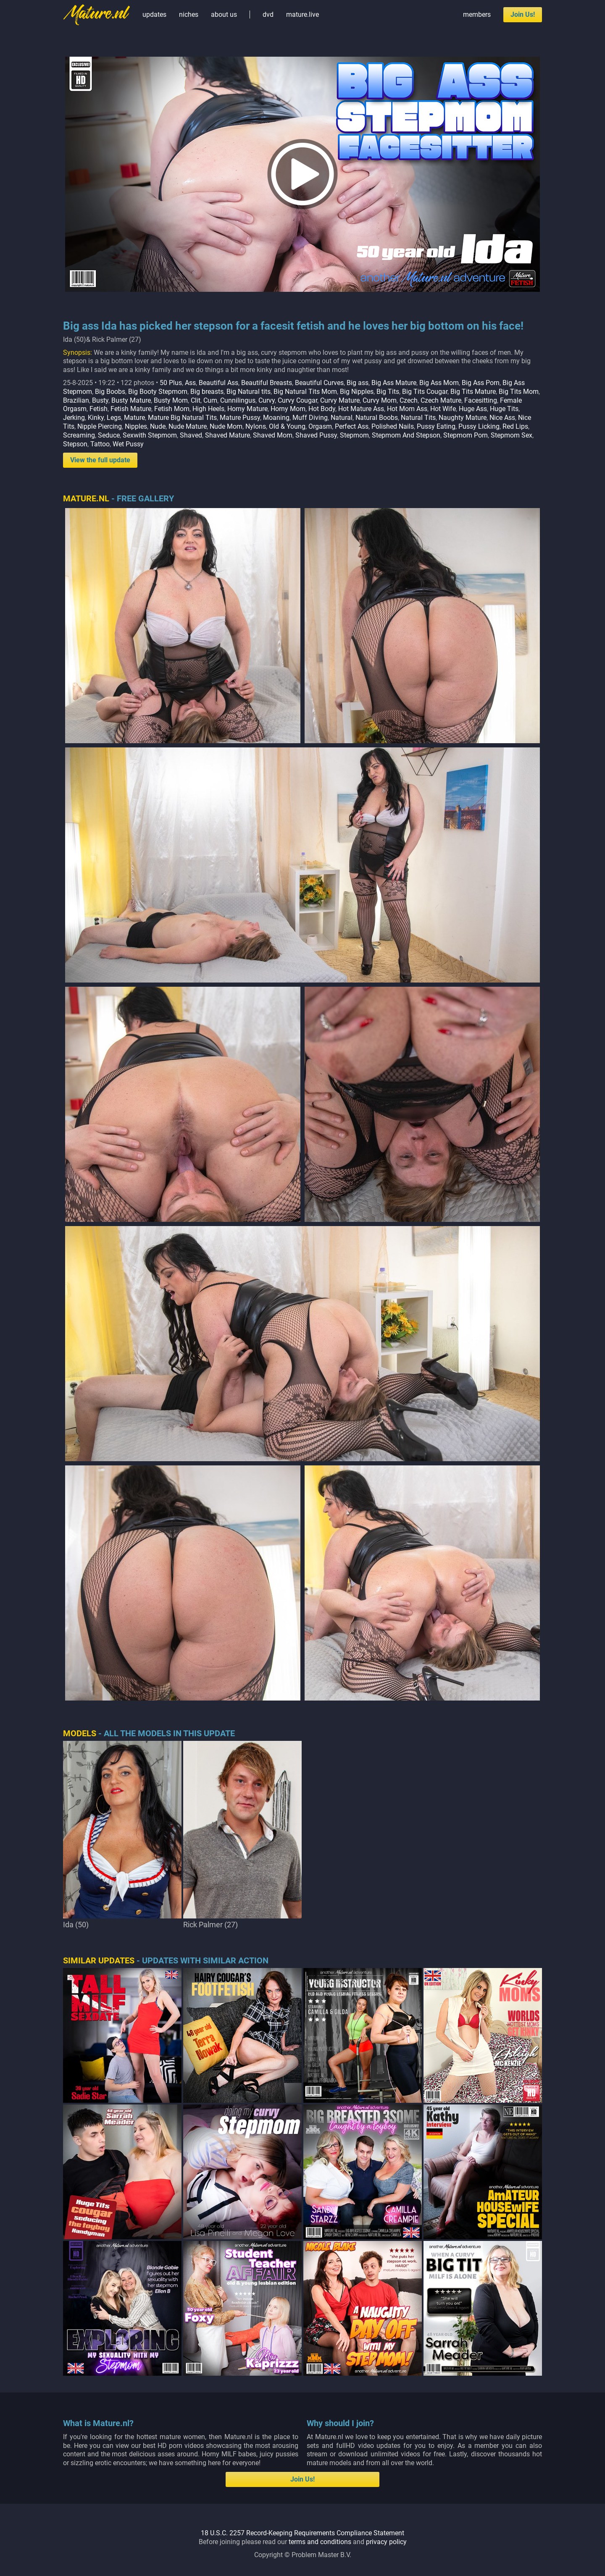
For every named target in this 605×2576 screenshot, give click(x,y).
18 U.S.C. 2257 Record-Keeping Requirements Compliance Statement (302, 2533)
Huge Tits (504, 409)
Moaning (276, 418)
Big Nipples (357, 392)
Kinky (96, 418)
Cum (210, 400)
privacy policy (386, 2542)
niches (188, 14)
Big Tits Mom (519, 392)
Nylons (255, 426)
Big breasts (207, 392)
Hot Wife (443, 409)
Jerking (74, 418)
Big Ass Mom (439, 383)
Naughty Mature (463, 418)
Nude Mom (226, 426)
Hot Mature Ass (361, 409)
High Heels (208, 409)
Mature (134, 418)
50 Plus (171, 383)
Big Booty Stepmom (157, 392)
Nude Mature (187, 426)
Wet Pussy (128, 444)
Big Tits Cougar (424, 392)
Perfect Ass (351, 426)
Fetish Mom (171, 409)
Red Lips (515, 426)
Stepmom (354, 435)
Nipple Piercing (99, 426)
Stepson (75, 444)
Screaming (79, 435)
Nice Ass (502, 418)
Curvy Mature (340, 400)
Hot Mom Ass (407, 409)
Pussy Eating (436, 426)
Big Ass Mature (393, 383)
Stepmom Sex (511, 435)
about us (224, 14)
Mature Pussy (240, 418)
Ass (190, 383)
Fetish (98, 409)
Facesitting (480, 400)
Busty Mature (131, 400)
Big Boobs (110, 392)
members (477, 14)
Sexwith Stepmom (150, 435)
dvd (268, 14)
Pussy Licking (479, 426)
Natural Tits (418, 418)
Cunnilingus (237, 400)
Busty (100, 400)
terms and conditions (320, 2542)
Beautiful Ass (218, 383)
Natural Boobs (376, 418)
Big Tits (387, 392)
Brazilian (76, 400)
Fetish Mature (130, 409)
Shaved (191, 435)
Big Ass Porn (481, 383)
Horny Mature (247, 409)
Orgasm (320, 426)
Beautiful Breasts (266, 383)
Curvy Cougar (297, 400)
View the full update (100, 460)
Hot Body (321, 409)
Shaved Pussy (316, 435)
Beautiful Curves (319, 383)
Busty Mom (171, 400)
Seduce (109, 435)
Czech (409, 400)
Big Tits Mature (473, 392)
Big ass (357, 383)
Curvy (266, 400)
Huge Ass (473, 409)
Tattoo (100, 444)
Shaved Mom (272, 435)
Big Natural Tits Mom (305, 392)
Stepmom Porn (465, 435)
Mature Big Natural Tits (182, 418)
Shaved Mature (227, 435)
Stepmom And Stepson (406, 435)
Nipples (136, 426)
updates (154, 14)
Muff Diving (310, 418)
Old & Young (287, 426)
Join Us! (522, 14)
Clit (195, 400)
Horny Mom (288, 409)
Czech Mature (441, 400)
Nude (158, 426)
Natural (341, 418)
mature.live (302, 14)
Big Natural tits (248, 392)
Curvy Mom (380, 400)
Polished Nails (392, 426)
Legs (114, 418)
